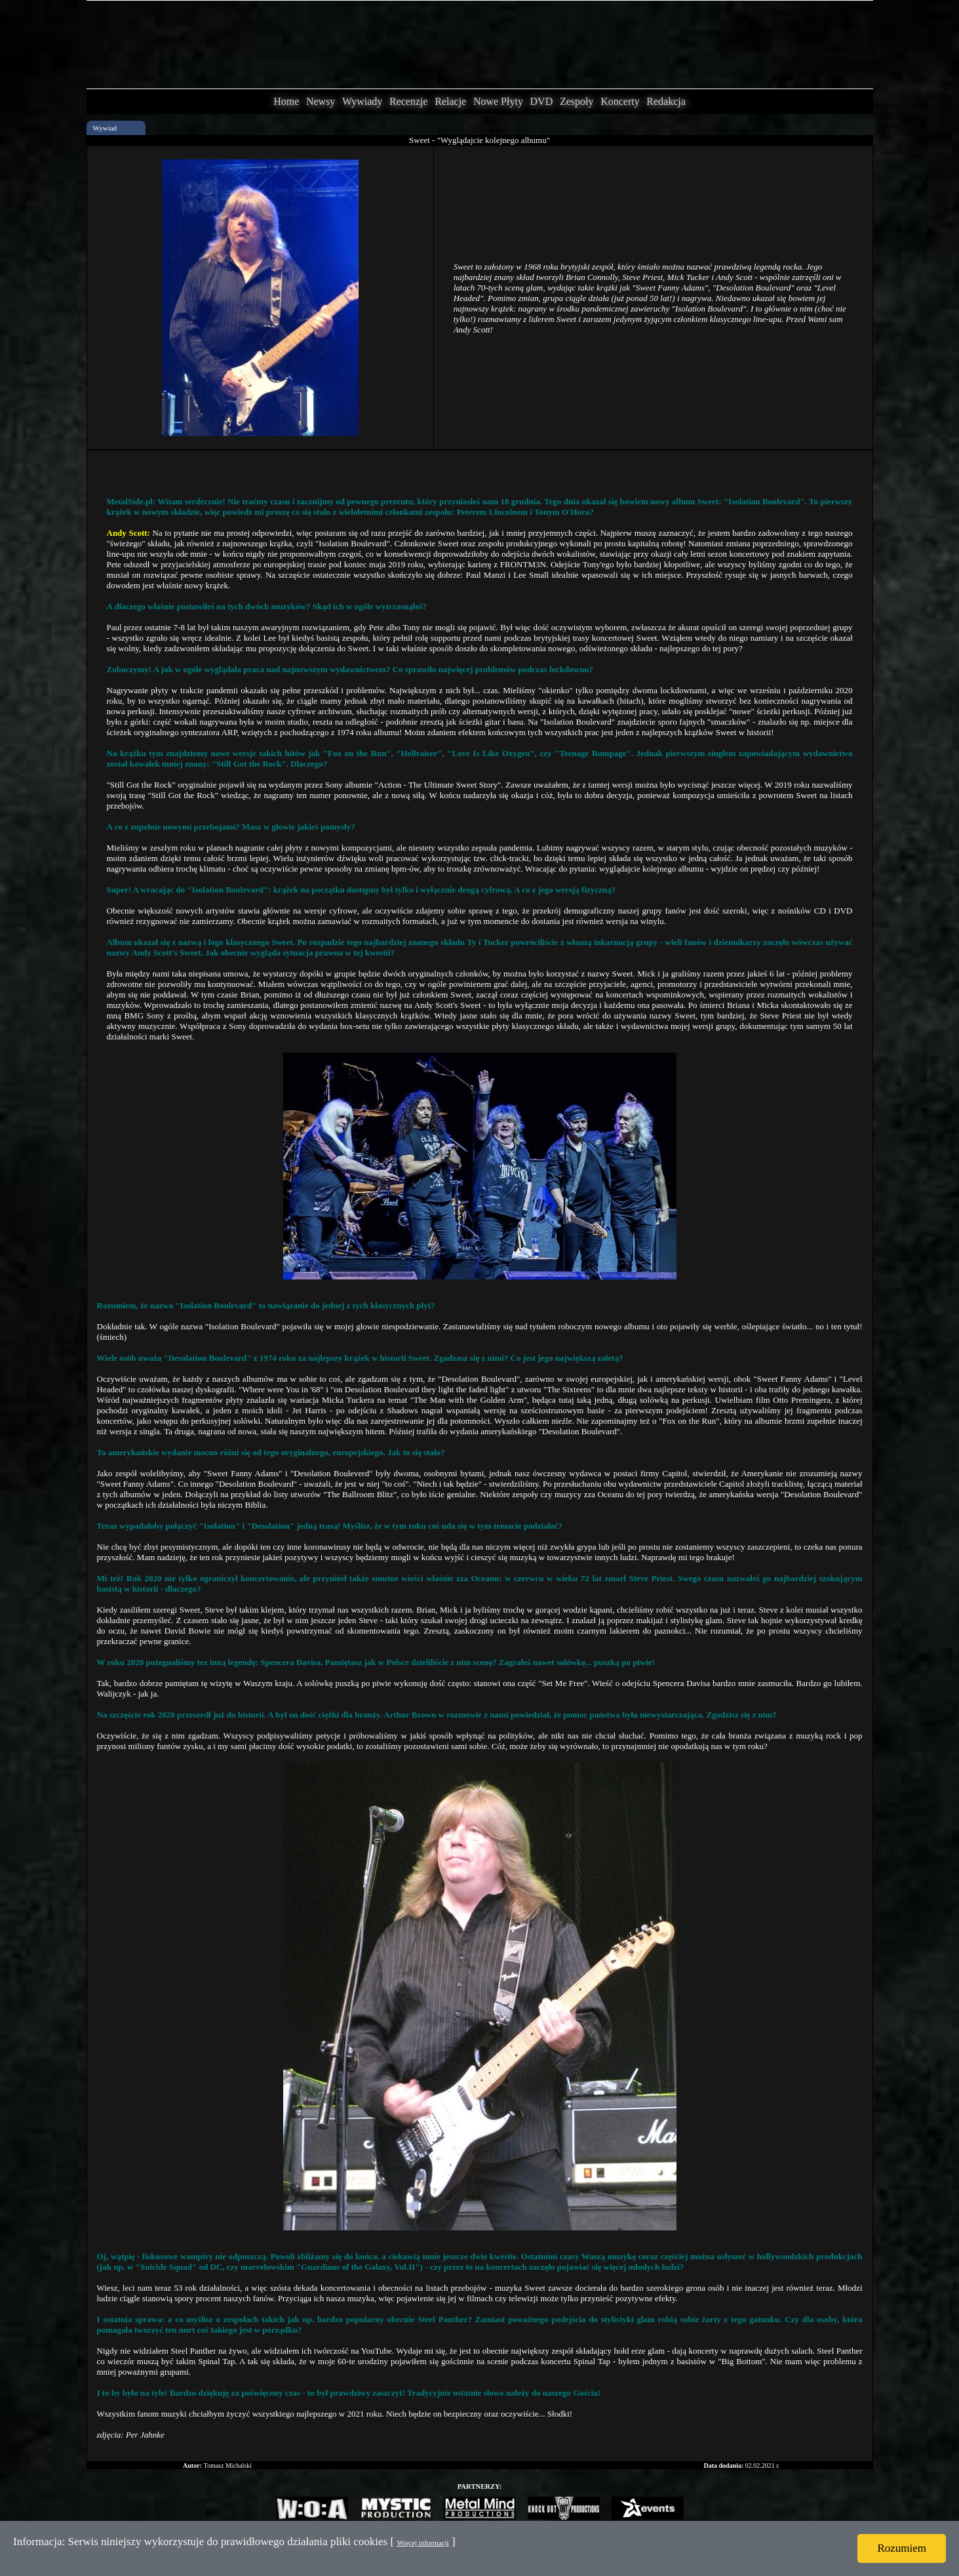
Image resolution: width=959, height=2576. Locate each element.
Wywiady (362, 101)
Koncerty (620, 101)
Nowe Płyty (498, 101)
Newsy (320, 101)
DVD (541, 101)
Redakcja (666, 101)
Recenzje (408, 101)
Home (286, 101)
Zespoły (577, 101)
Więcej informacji (422, 2542)
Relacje (450, 101)
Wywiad (105, 128)
